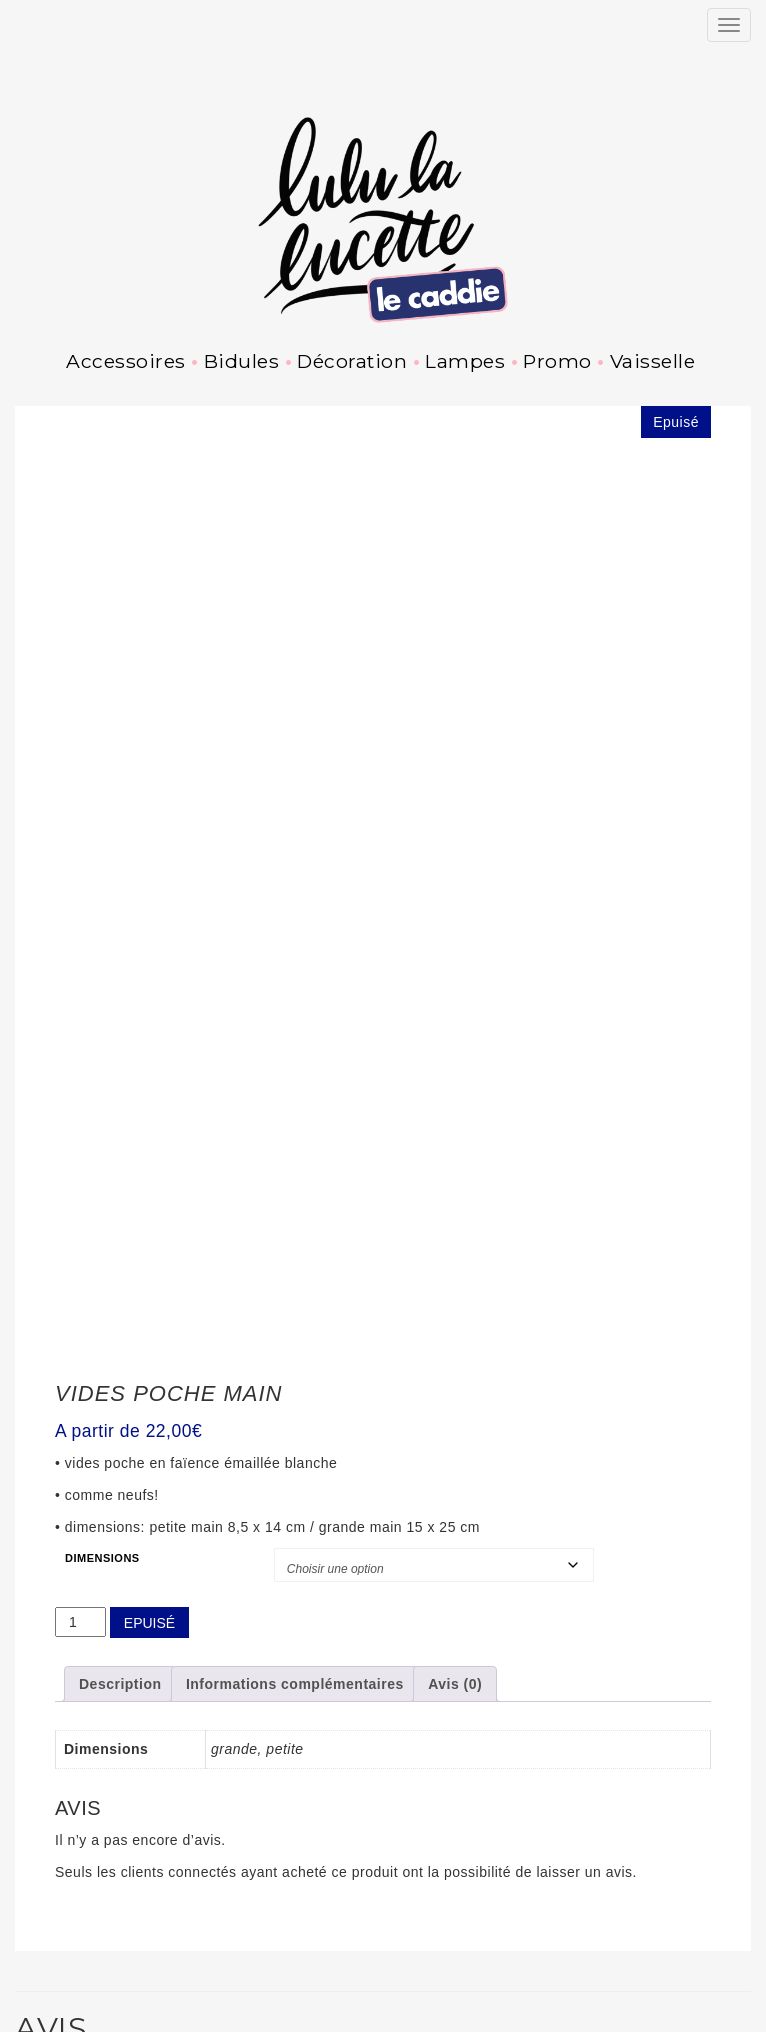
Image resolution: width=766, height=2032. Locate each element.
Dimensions (102, 1335)
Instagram (35, 2022)
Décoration (352, 361)
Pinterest (122, 2022)
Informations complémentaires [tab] (295, 1462)
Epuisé (149, 1400)
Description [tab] (120, 1462)
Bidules (242, 361)
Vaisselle (653, 361)
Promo (557, 361)
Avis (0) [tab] (455, 1462)
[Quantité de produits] (80, 1399)
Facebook (79, 2022)
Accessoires (126, 361)
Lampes (465, 361)
